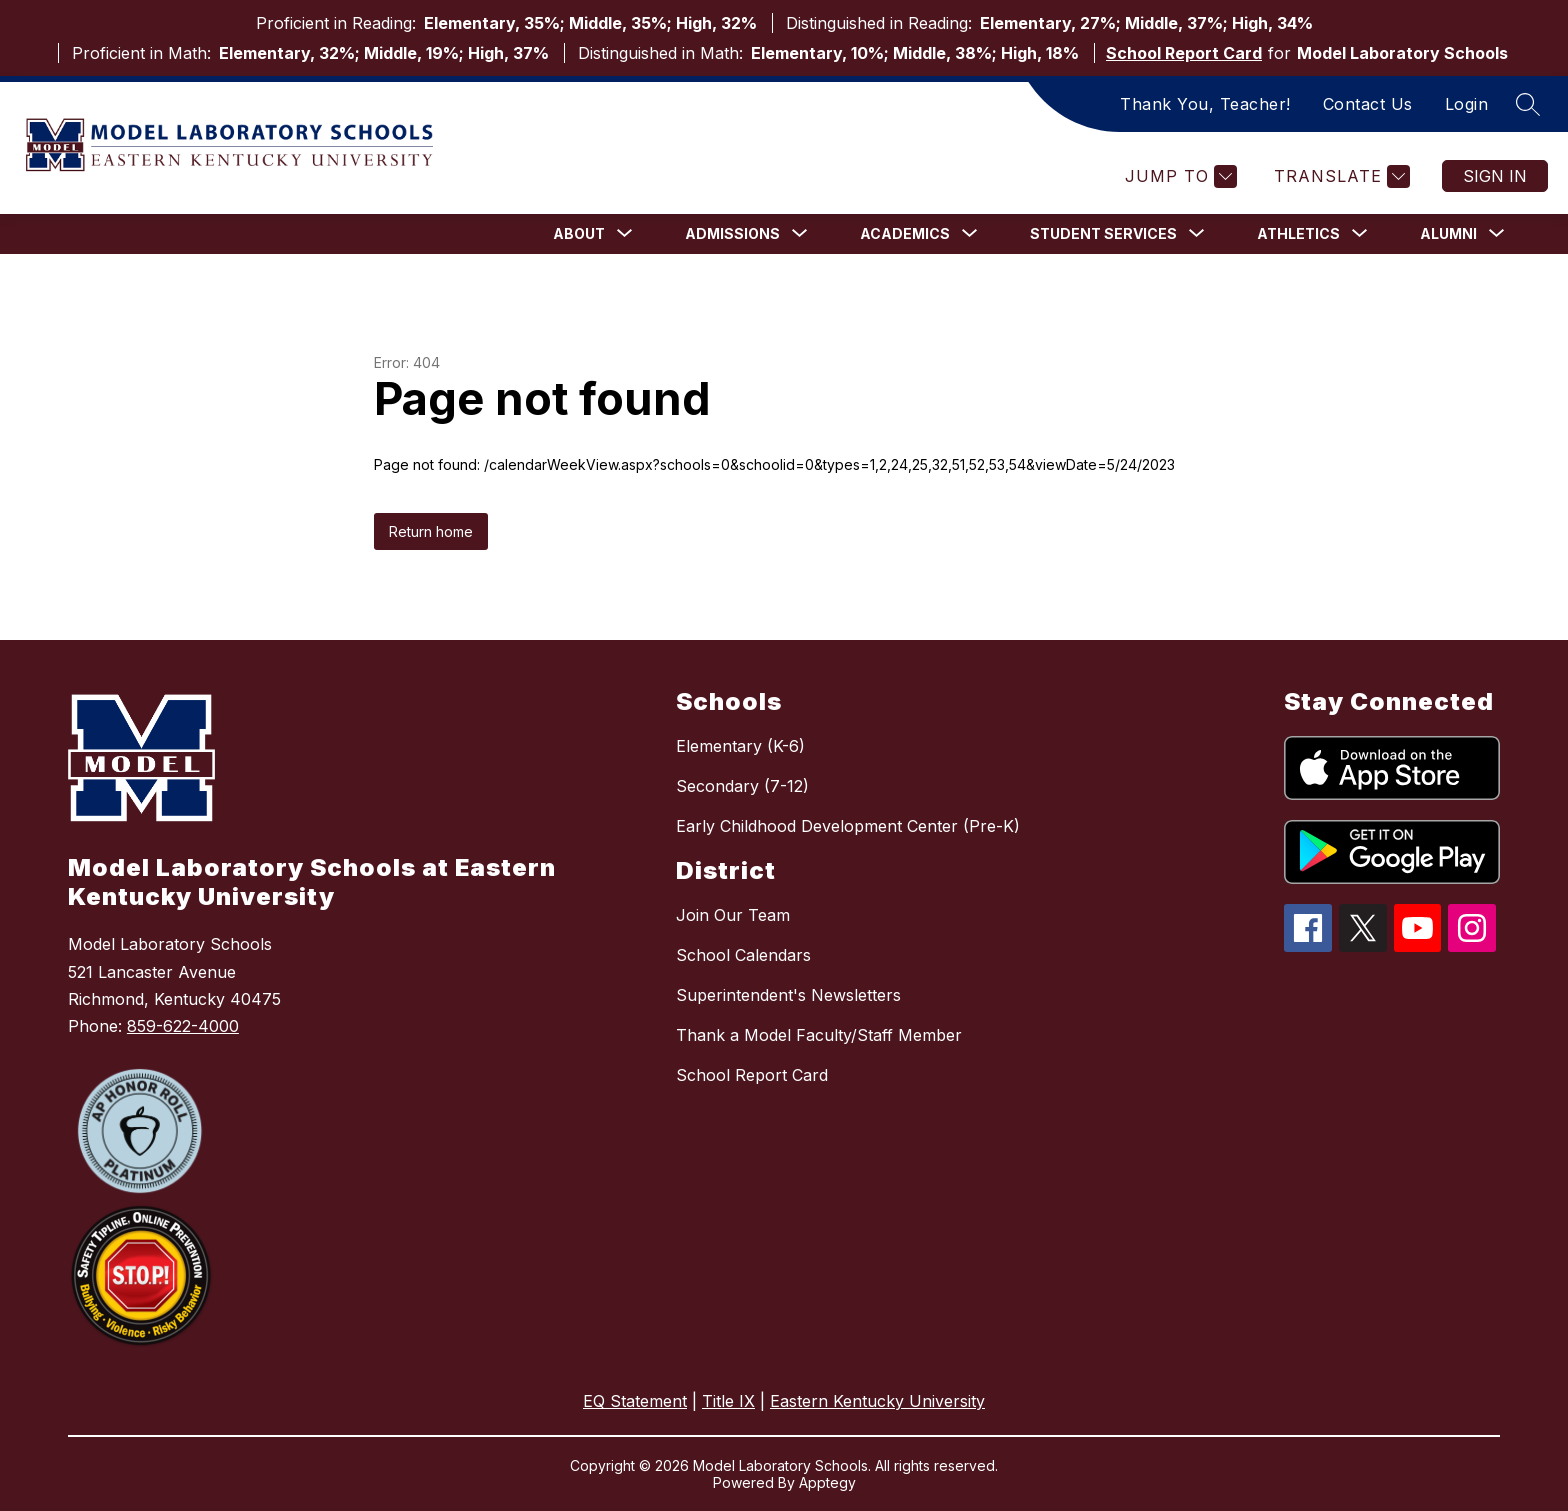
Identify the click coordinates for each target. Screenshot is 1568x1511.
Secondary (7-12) (742, 786)
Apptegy (827, 1482)
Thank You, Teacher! (1205, 104)
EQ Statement (635, 1401)
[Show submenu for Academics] (905, 234)
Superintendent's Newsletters (788, 995)
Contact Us (1368, 104)
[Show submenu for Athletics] (1298, 234)
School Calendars (743, 955)
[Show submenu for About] (579, 234)
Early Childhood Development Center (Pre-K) (848, 826)
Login (1467, 104)
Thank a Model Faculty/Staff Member (819, 1035)
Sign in (1495, 176)
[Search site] (1528, 104)
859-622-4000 (183, 1026)
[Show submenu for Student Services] (1103, 234)
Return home (431, 531)
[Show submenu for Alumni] (1448, 234)
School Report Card (1184, 53)
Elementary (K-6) (740, 746)
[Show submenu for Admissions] (732, 234)
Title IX (728, 1401)
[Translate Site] (1339, 176)
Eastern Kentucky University (877, 1401)
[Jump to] (1178, 176)
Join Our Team (733, 915)
